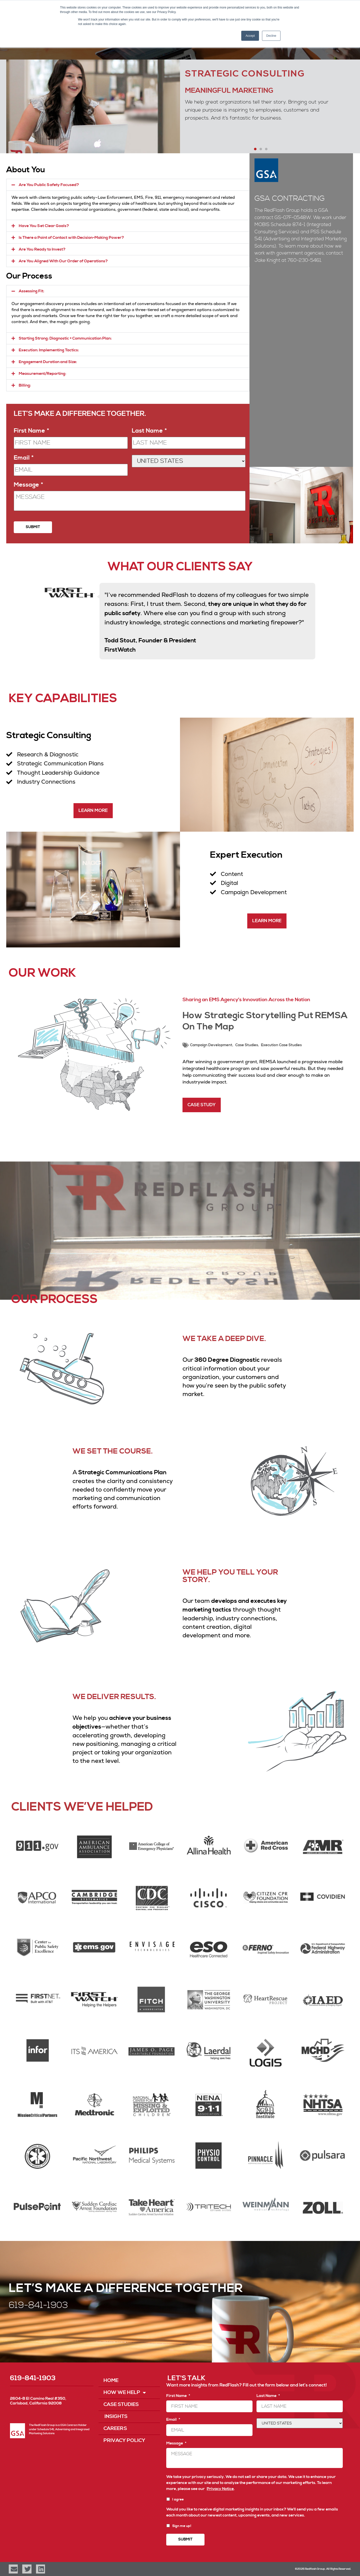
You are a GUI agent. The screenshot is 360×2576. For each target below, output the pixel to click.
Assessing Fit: (31, 291)
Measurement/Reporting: (42, 373)
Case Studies (246, 1045)
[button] (255, 149)
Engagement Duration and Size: (48, 361)
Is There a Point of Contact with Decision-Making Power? (71, 237)
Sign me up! (181, 2526)
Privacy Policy (124, 2440)
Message (28, 485)
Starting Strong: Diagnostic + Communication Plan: (65, 338)
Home (111, 2380)
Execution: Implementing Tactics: (49, 350)
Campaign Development (211, 1045)
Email (24, 458)
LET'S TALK (187, 2378)
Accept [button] (250, 36)
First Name (31, 431)
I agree (178, 2499)
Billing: (25, 385)
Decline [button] (271, 36)
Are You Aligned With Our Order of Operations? (63, 261)
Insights (116, 2416)
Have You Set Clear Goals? (44, 225)
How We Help (125, 2393)
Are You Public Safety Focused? (49, 184)
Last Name (149, 431)
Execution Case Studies (281, 1045)
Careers (115, 2428)
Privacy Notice (220, 2488)
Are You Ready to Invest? (42, 249)
